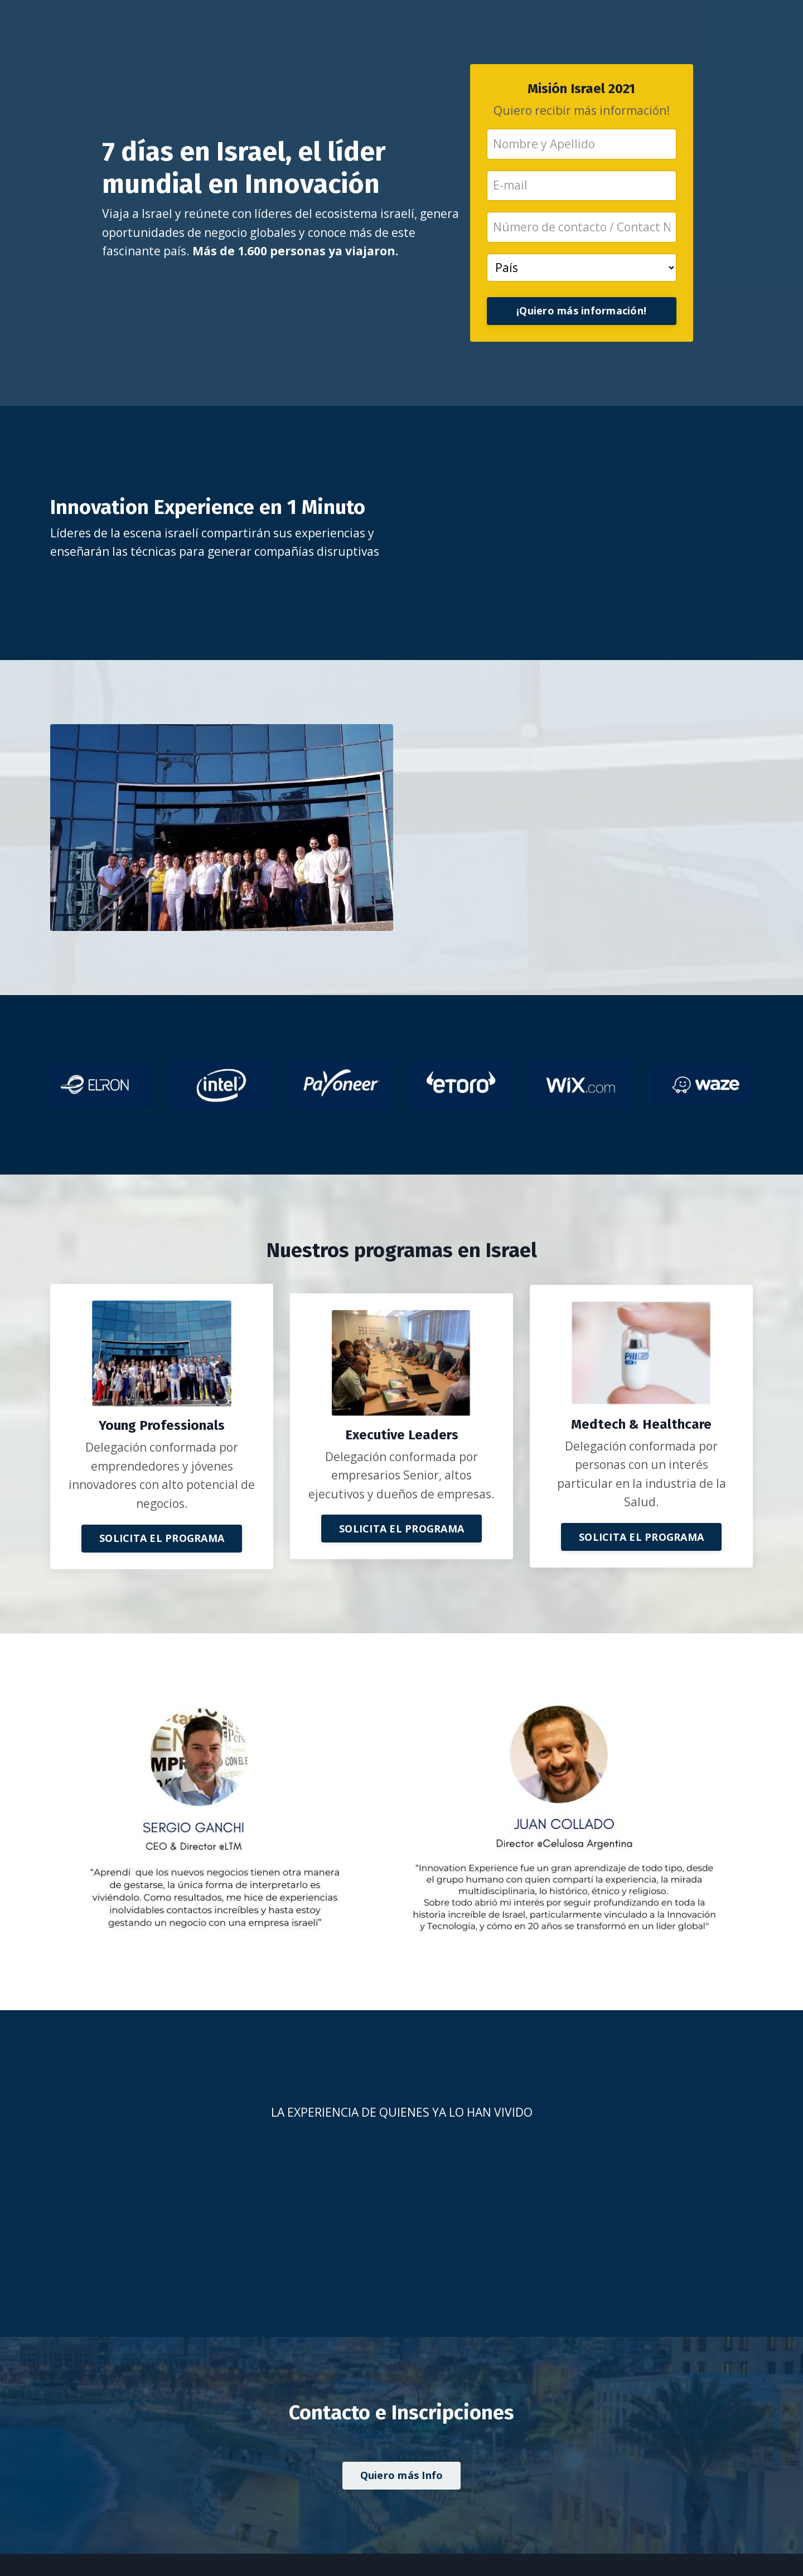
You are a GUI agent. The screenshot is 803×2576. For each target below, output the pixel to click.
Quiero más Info (401, 2475)
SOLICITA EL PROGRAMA (161, 1538)
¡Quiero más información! (581, 310)
